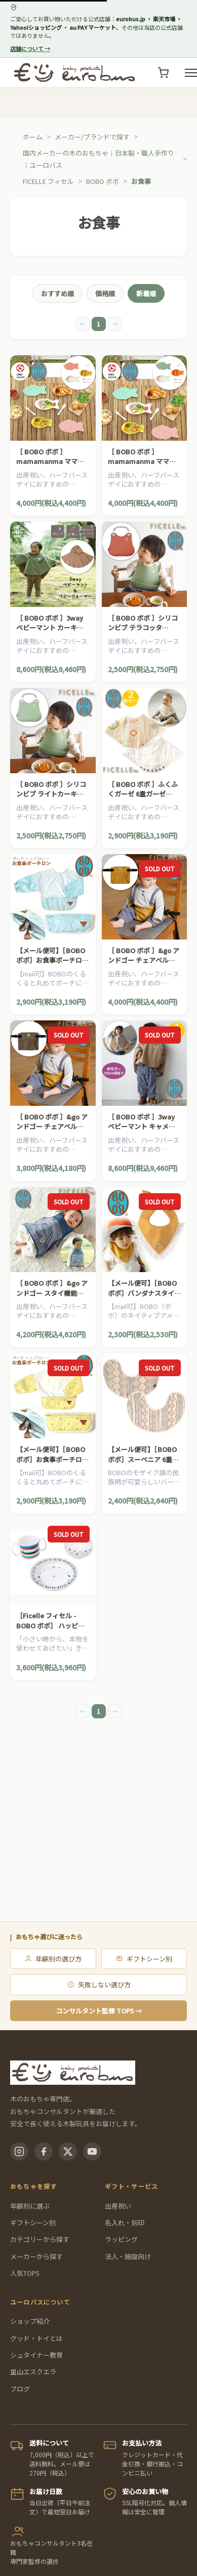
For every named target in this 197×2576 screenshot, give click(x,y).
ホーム (33, 137)
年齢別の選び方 (53, 1958)
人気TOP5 (25, 2273)
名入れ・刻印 (124, 2222)
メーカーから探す (36, 2256)
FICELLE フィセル (48, 181)
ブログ (20, 2389)
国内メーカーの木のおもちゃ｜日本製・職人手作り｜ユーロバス (98, 158)
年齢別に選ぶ (30, 2206)
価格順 (105, 293)
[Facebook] (43, 2151)
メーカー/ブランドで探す (92, 137)
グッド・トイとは (36, 2338)
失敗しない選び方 (99, 1984)
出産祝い (118, 2206)
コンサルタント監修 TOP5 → (99, 2011)
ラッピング (121, 2239)
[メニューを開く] (191, 73)
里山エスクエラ (33, 2371)
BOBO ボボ (102, 181)
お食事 (141, 181)
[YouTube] (92, 2151)
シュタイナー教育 (36, 2355)
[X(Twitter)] (68, 2151)
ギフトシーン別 (143, 1958)
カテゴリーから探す (39, 2239)
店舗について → (30, 48)
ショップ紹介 (30, 2321)
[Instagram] (19, 2151)
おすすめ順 (57, 293)
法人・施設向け (128, 2256)
